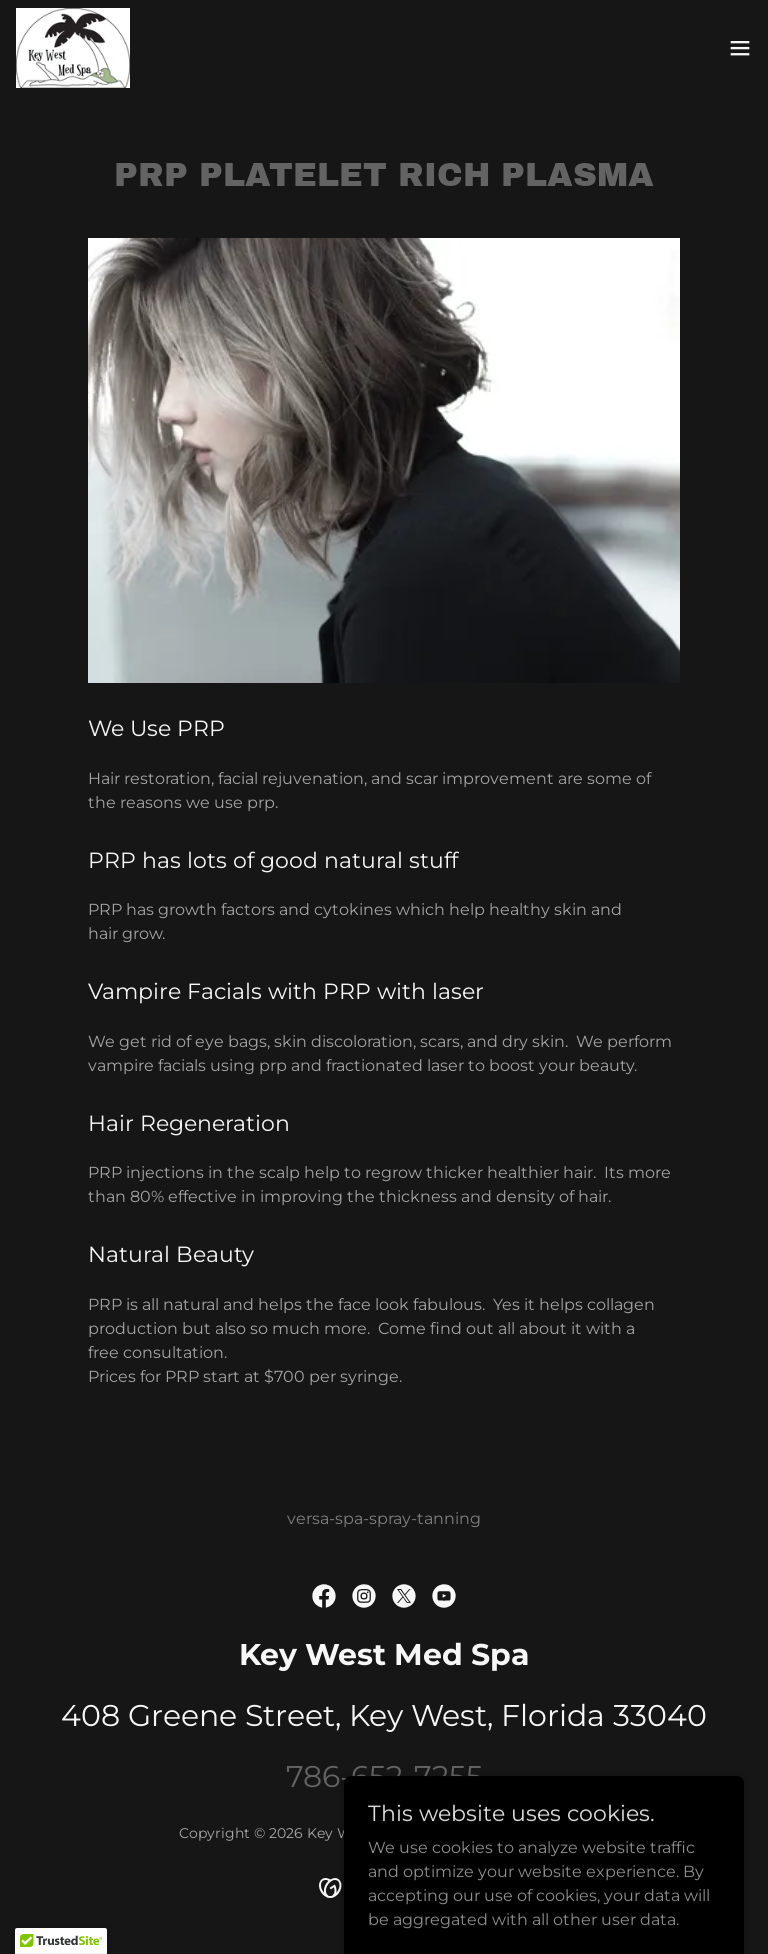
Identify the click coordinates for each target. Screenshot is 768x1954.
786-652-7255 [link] (384, 1776)
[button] (740, 48)
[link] (73, 48)
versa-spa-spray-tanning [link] (384, 1518)
